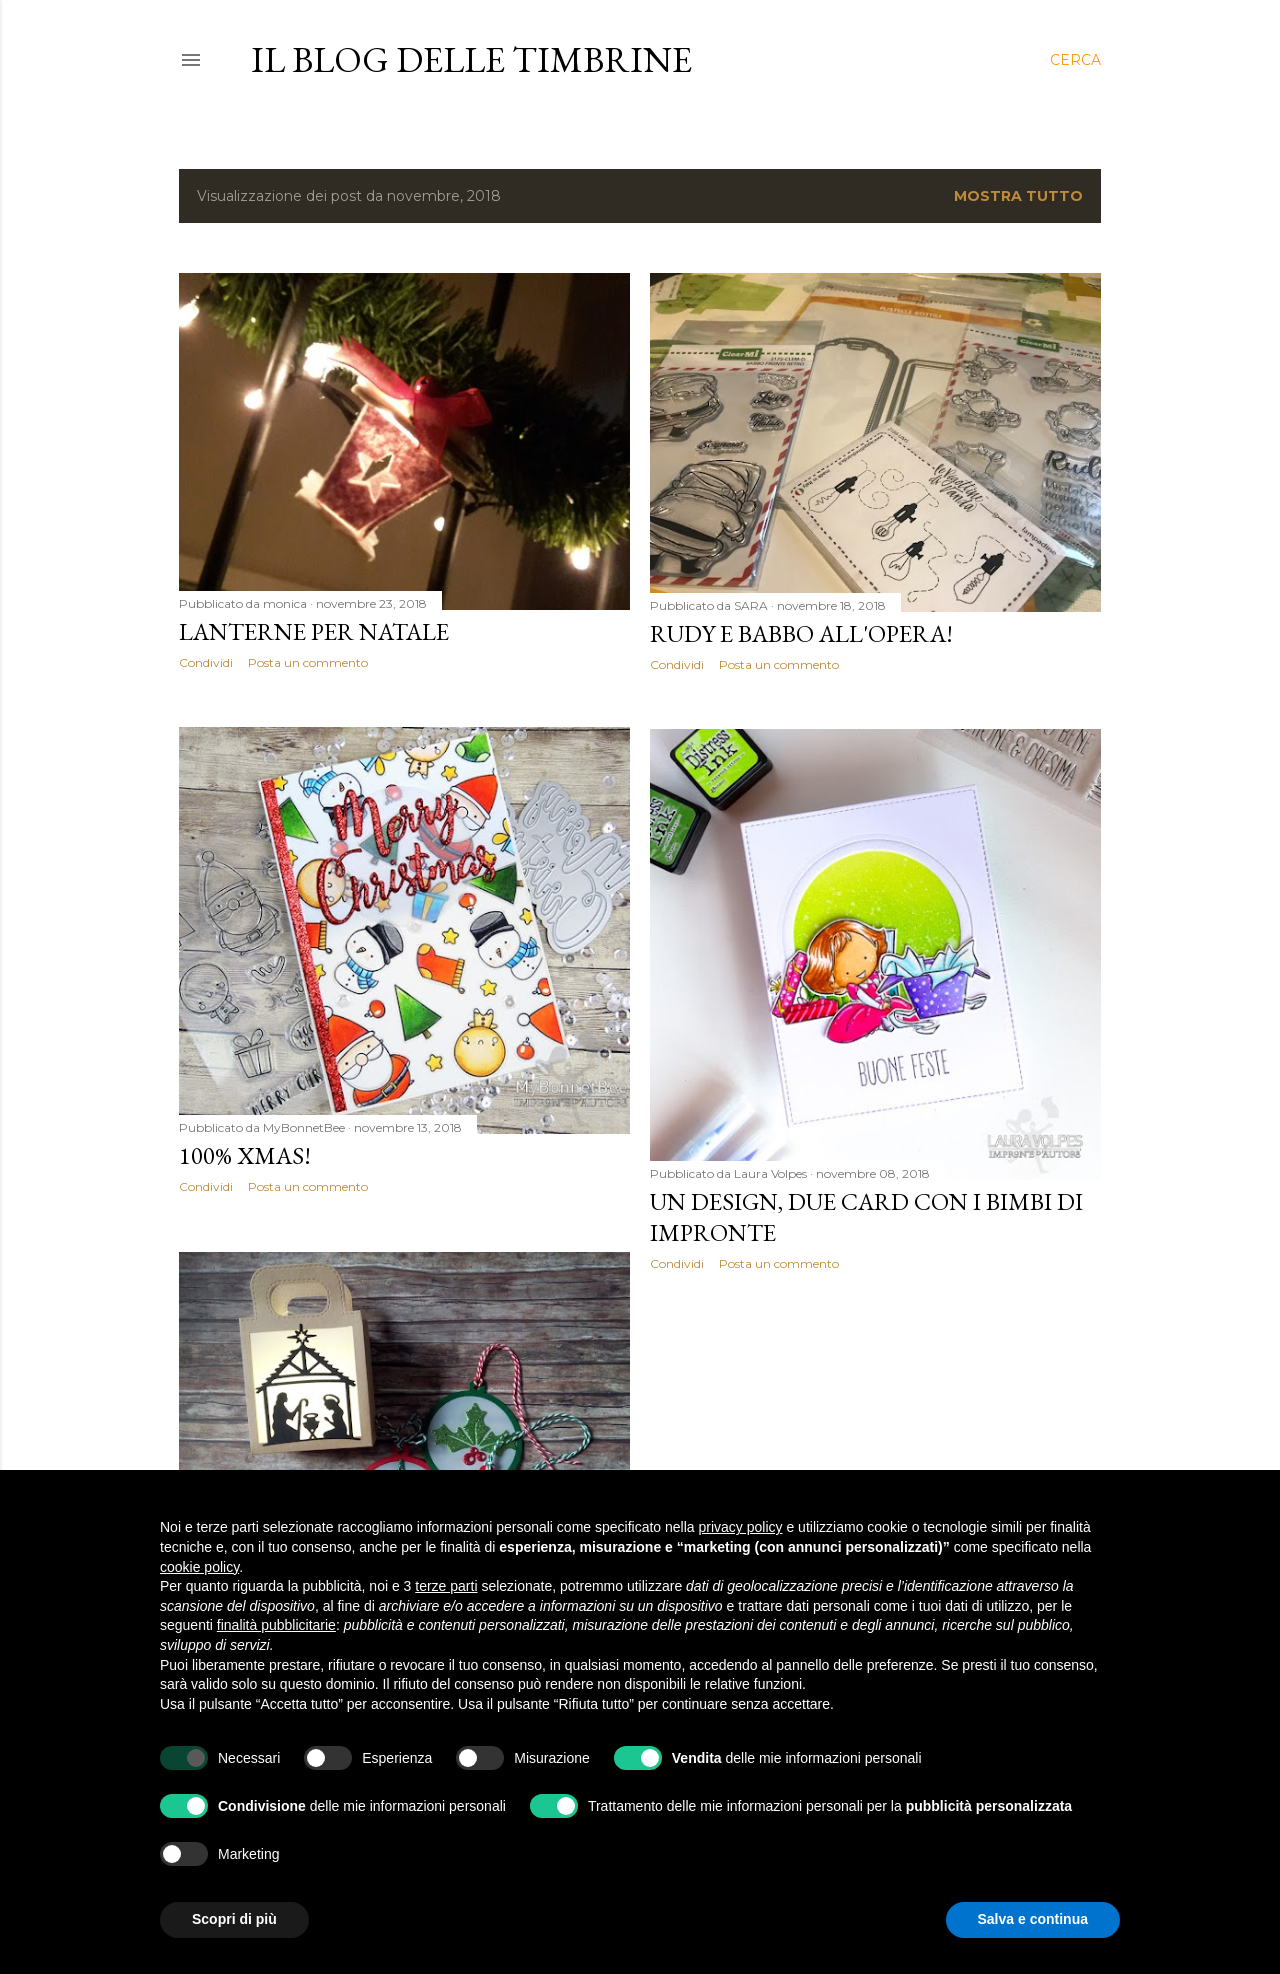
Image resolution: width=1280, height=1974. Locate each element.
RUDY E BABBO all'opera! (801, 633)
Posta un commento (308, 662)
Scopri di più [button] (234, 1919)
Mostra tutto (1018, 196)
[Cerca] (1075, 60)
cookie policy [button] (199, 1567)
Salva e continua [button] (1033, 1919)
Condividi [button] (206, 662)
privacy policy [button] (741, 1527)
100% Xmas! (245, 1155)
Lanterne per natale (314, 631)
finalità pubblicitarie (276, 1625)
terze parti (446, 1586)
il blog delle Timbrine (471, 59)
